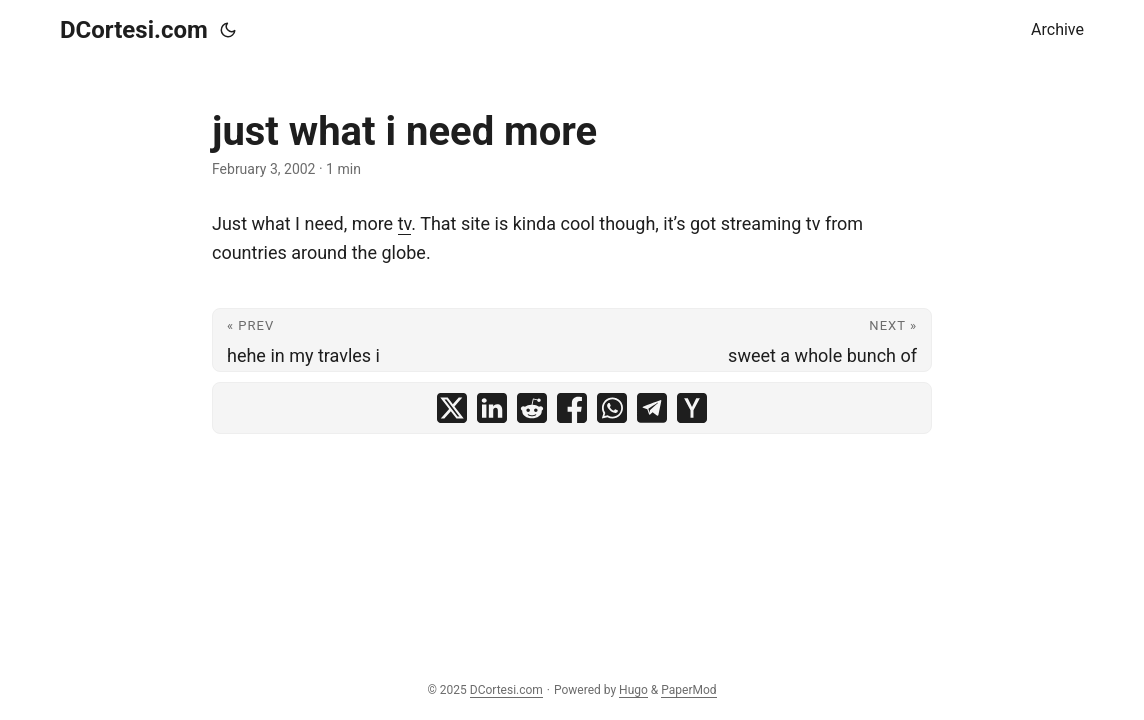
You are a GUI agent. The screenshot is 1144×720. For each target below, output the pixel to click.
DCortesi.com (134, 30)
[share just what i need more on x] (452, 408)
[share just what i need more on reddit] (532, 408)
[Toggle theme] (228, 30)
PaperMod (688, 690)
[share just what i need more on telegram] (652, 408)
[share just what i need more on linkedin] (492, 408)
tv (405, 223)
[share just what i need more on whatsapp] (612, 408)
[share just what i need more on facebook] (572, 408)
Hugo (633, 690)
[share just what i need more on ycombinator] (692, 408)
